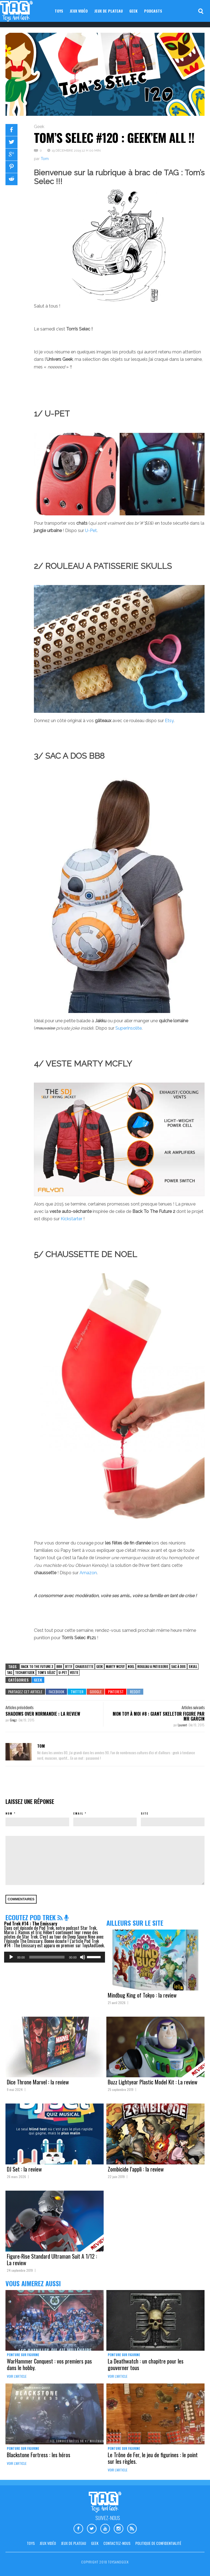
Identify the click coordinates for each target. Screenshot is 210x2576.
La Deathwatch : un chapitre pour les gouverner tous (145, 2364)
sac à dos (178, 1666)
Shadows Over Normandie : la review (42, 1714)
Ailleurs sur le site (134, 1923)
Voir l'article (17, 2376)
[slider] (47, 1957)
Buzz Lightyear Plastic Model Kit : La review (152, 2082)
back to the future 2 (37, 1666)
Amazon (88, 1572)
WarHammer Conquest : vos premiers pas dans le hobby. (49, 2364)
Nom (9, 1813)
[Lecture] (11, 1957)
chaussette (84, 1666)
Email (78, 1813)
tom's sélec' (46, 1672)
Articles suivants (193, 1707)
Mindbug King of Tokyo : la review (142, 1995)
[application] (54, 1957)
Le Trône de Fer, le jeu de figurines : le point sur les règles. (153, 2458)
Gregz (13, 1720)
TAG (9, 1672)
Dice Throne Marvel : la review (38, 2082)
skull (193, 1666)
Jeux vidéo (79, 11)
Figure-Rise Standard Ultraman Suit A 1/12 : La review (52, 2259)
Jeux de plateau (108, 11)
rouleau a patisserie (152, 1666)
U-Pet (91, 530)
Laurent (182, 1725)
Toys (59, 11)
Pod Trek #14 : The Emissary (30, 1923)
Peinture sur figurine (23, 2355)
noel (131, 1666)
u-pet (63, 1672)
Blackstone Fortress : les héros (38, 2455)
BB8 (59, 1666)
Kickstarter (71, 1218)
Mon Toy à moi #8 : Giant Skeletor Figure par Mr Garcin (159, 1716)
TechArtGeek (24, 1672)
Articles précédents (19, 1707)
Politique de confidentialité (158, 2543)
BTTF (68, 1666)
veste (74, 1672)
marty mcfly (115, 1666)
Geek (133, 11)
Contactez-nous (116, 2543)
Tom (45, 158)
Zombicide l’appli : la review (136, 2169)
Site (144, 1813)
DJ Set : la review (24, 2169)
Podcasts (153, 11)
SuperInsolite (128, 1028)
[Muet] (82, 1957)
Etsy (169, 720)
